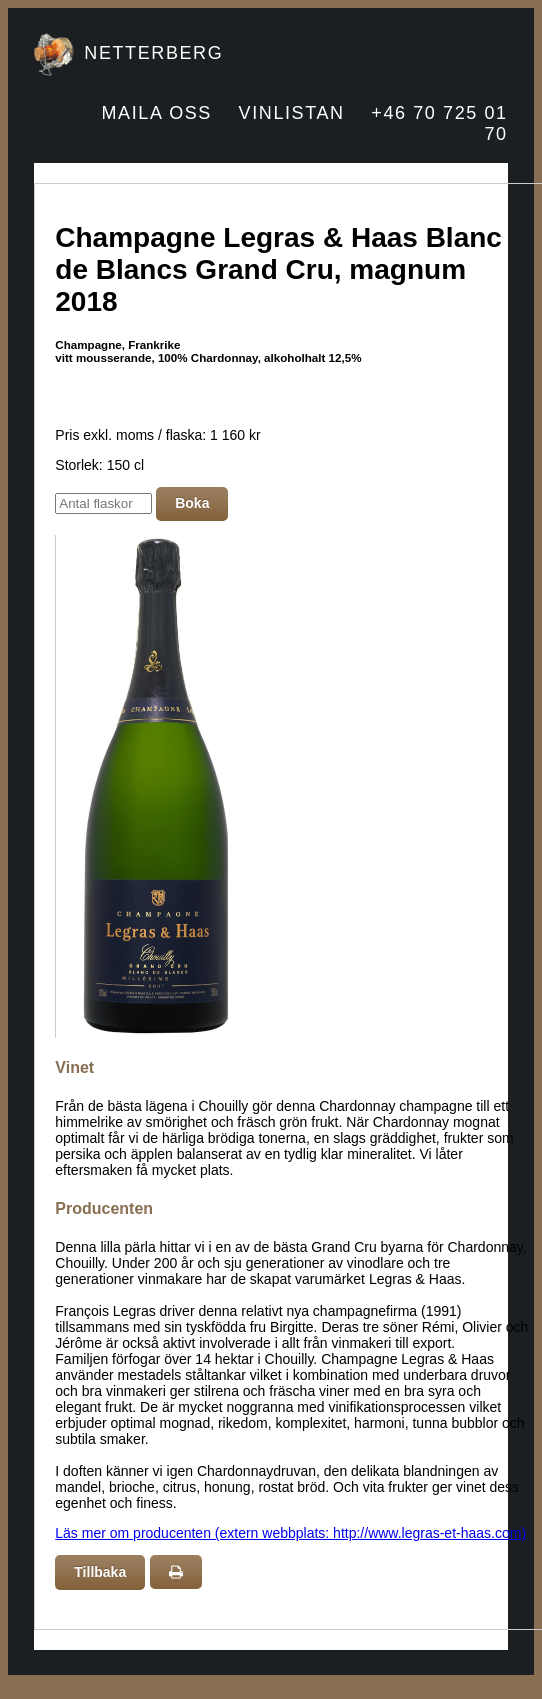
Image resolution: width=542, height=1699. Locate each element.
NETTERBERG (153, 53)
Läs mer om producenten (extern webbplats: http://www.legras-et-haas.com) (290, 1533)
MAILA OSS (157, 113)
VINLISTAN (292, 113)
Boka (192, 503)
